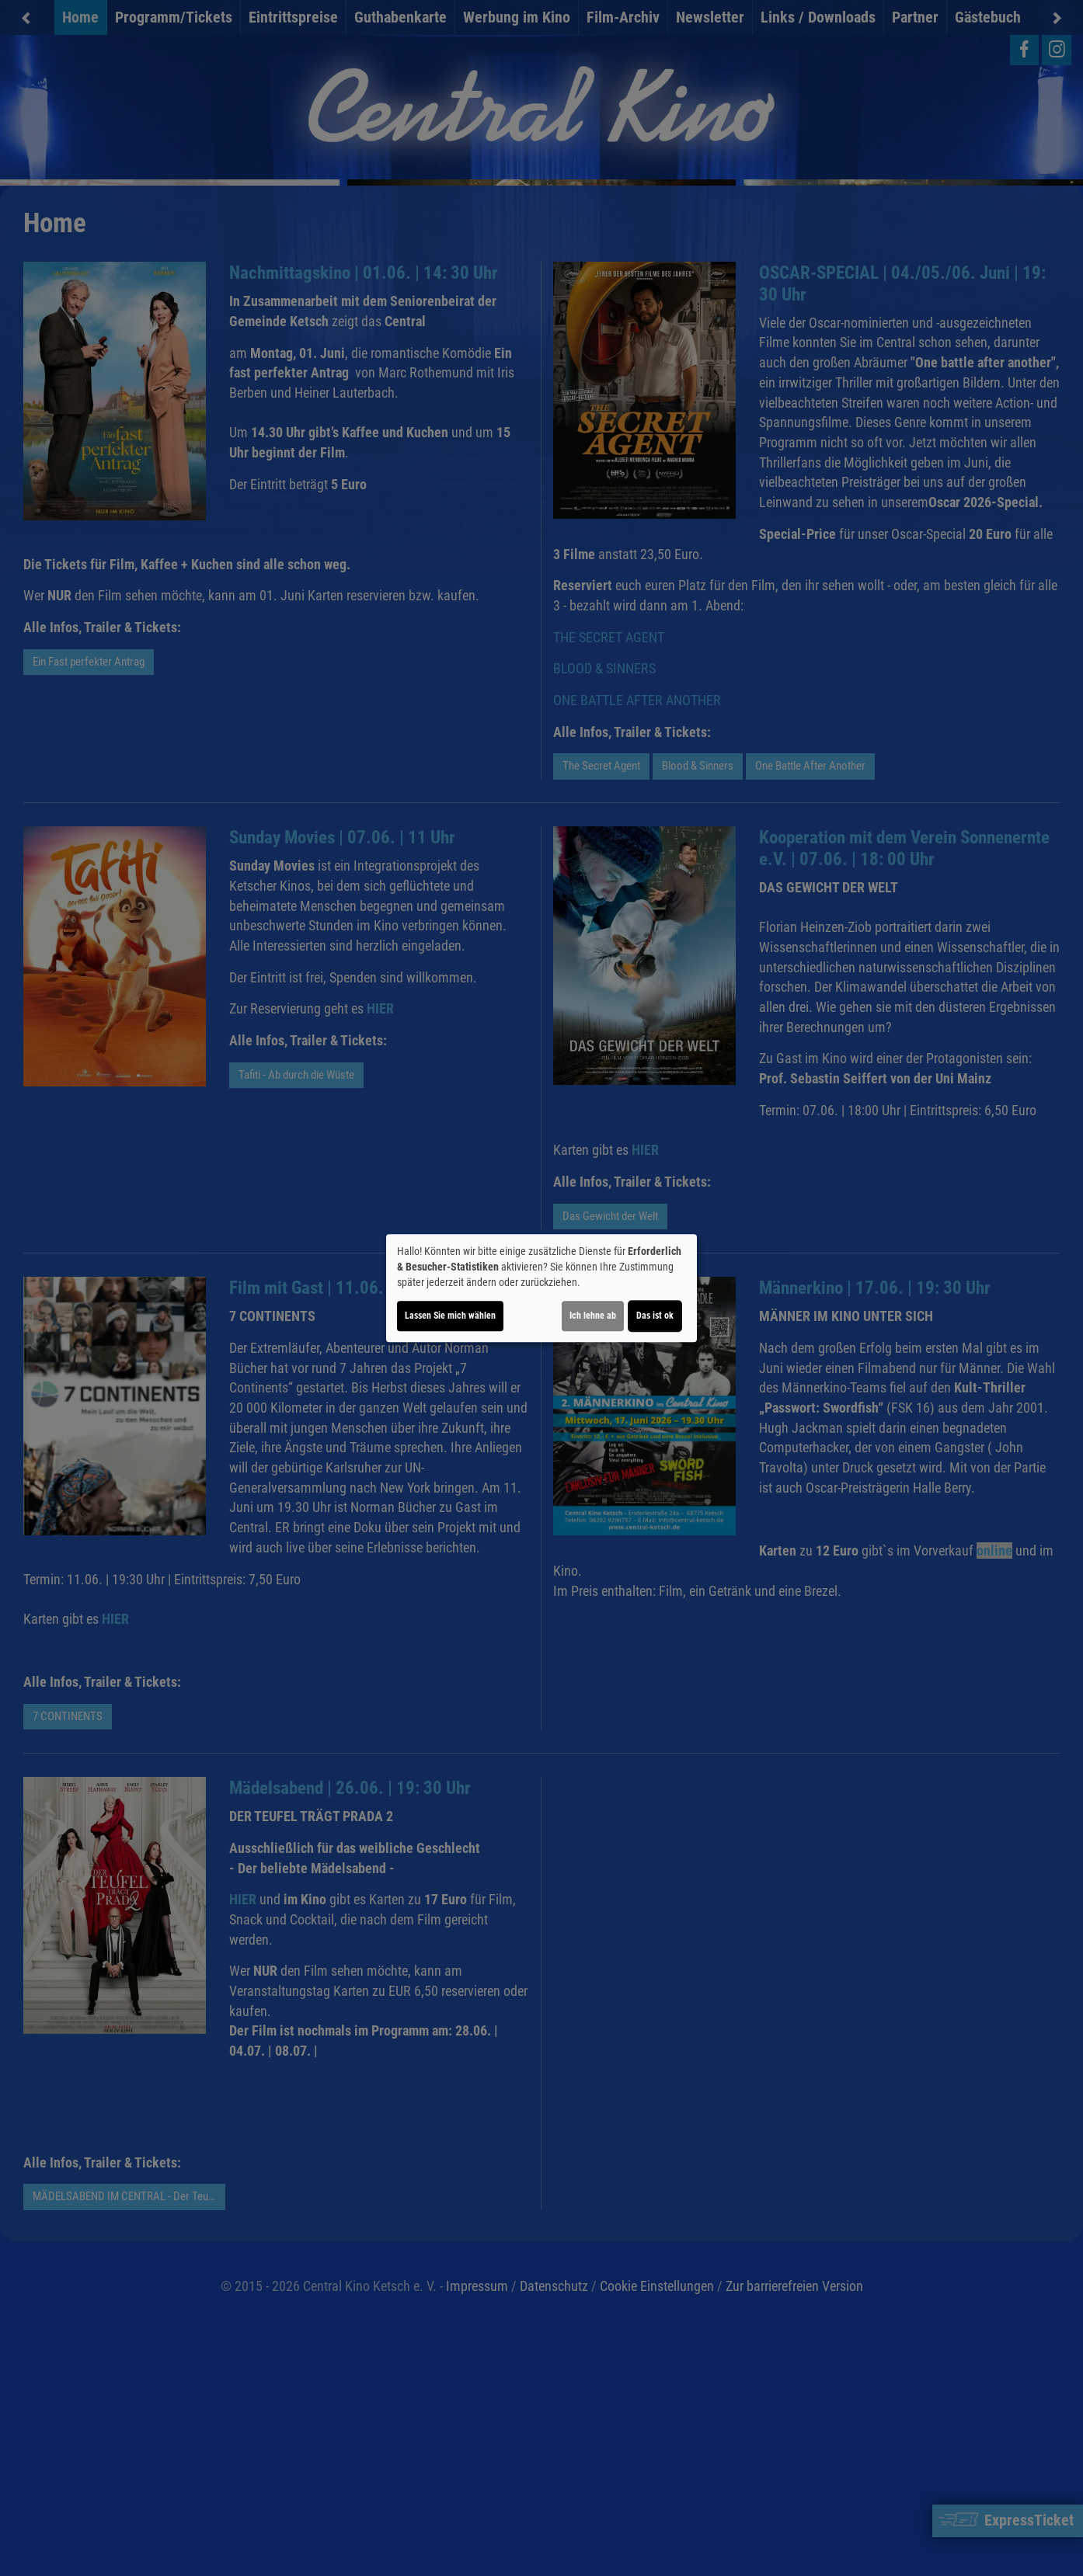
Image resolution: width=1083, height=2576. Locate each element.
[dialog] (541, 1288)
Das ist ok (655, 1315)
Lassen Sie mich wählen (450, 1315)
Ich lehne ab (592, 1315)
